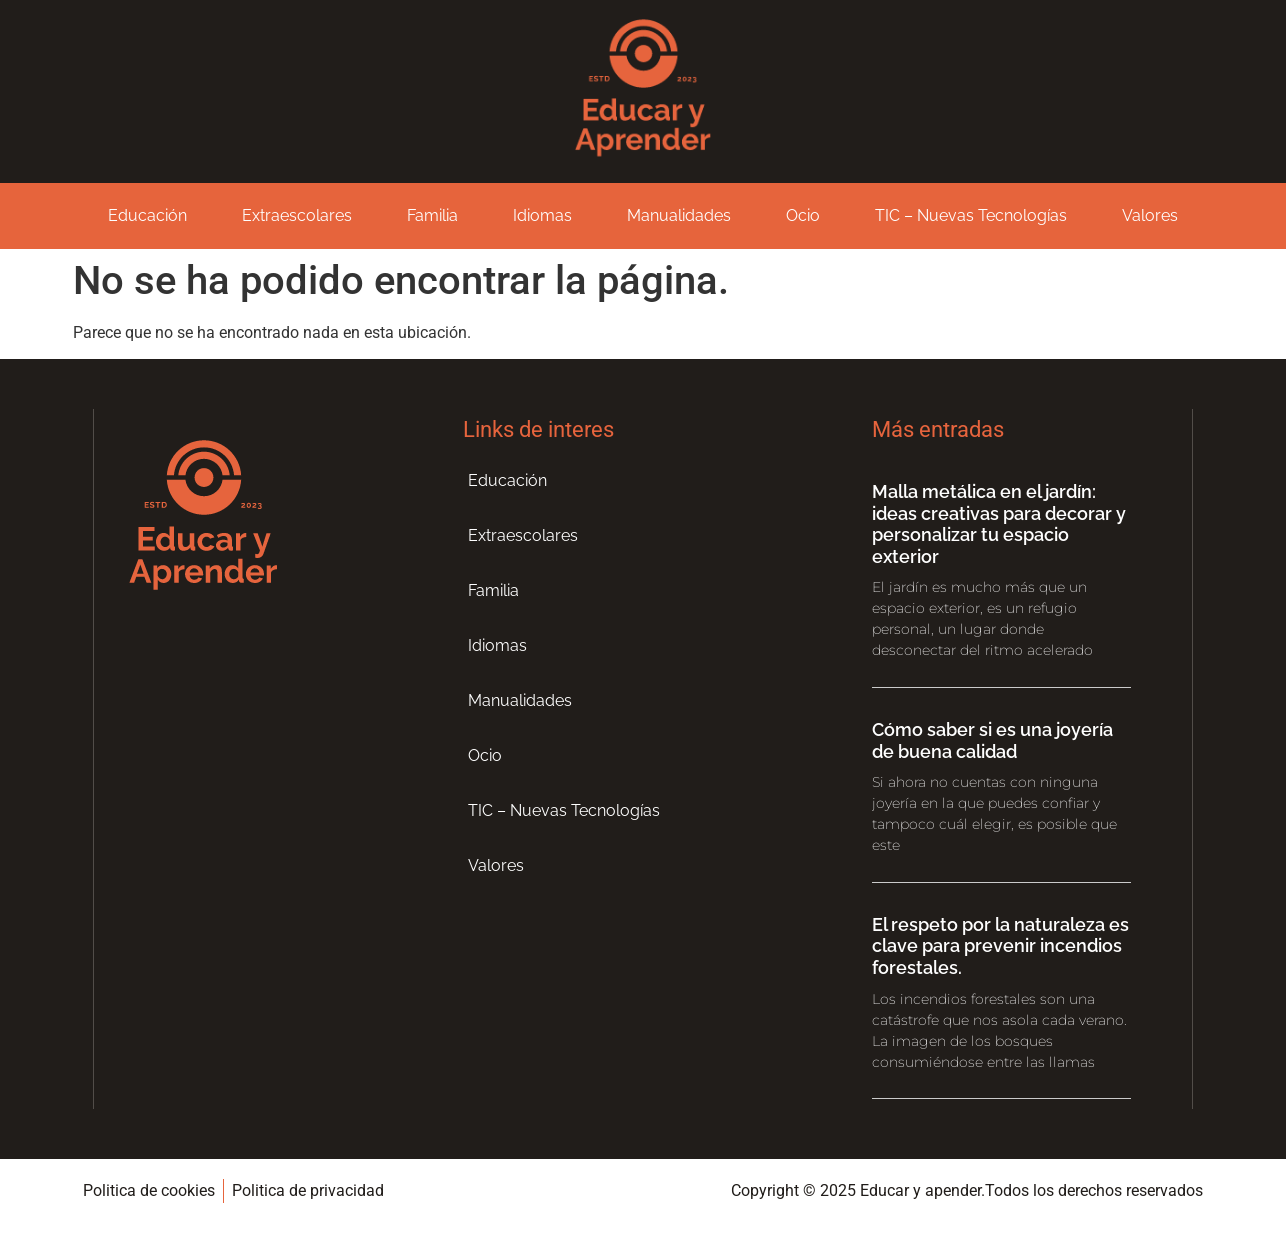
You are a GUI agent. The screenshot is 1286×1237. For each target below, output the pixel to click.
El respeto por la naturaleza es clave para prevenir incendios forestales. (1000, 946)
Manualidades (679, 215)
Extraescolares (297, 215)
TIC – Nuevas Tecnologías (971, 215)
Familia (432, 215)
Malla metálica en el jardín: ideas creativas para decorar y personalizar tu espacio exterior (999, 524)
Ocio (803, 215)
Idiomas (542, 215)
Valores (1150, 215)
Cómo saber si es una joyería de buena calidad (992, 740)
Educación (147, 215)
